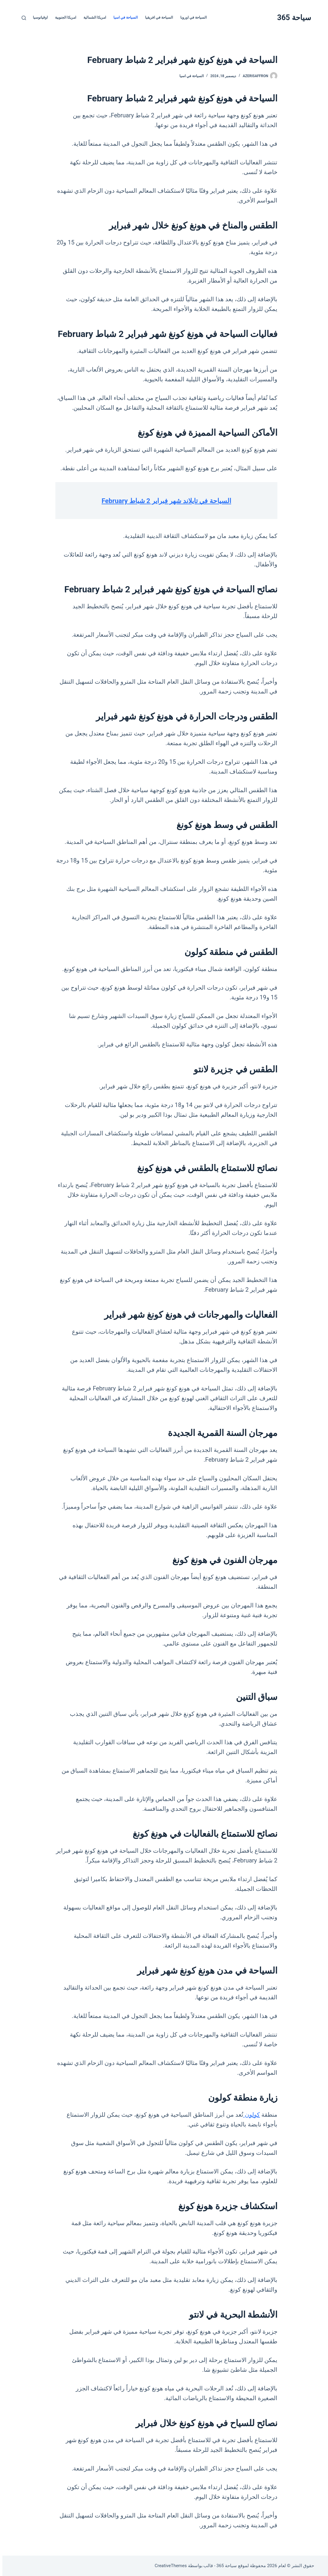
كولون (249, 2114)
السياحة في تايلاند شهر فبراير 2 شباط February (164, 500)
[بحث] (21, 18)
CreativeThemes (168, 2565)
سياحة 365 (291, 17)
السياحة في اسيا (123, 17)
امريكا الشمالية (92, 17)
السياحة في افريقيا (157, 17)
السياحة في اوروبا (191, 17)
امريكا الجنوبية (63, 17)
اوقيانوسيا (37, 17)
